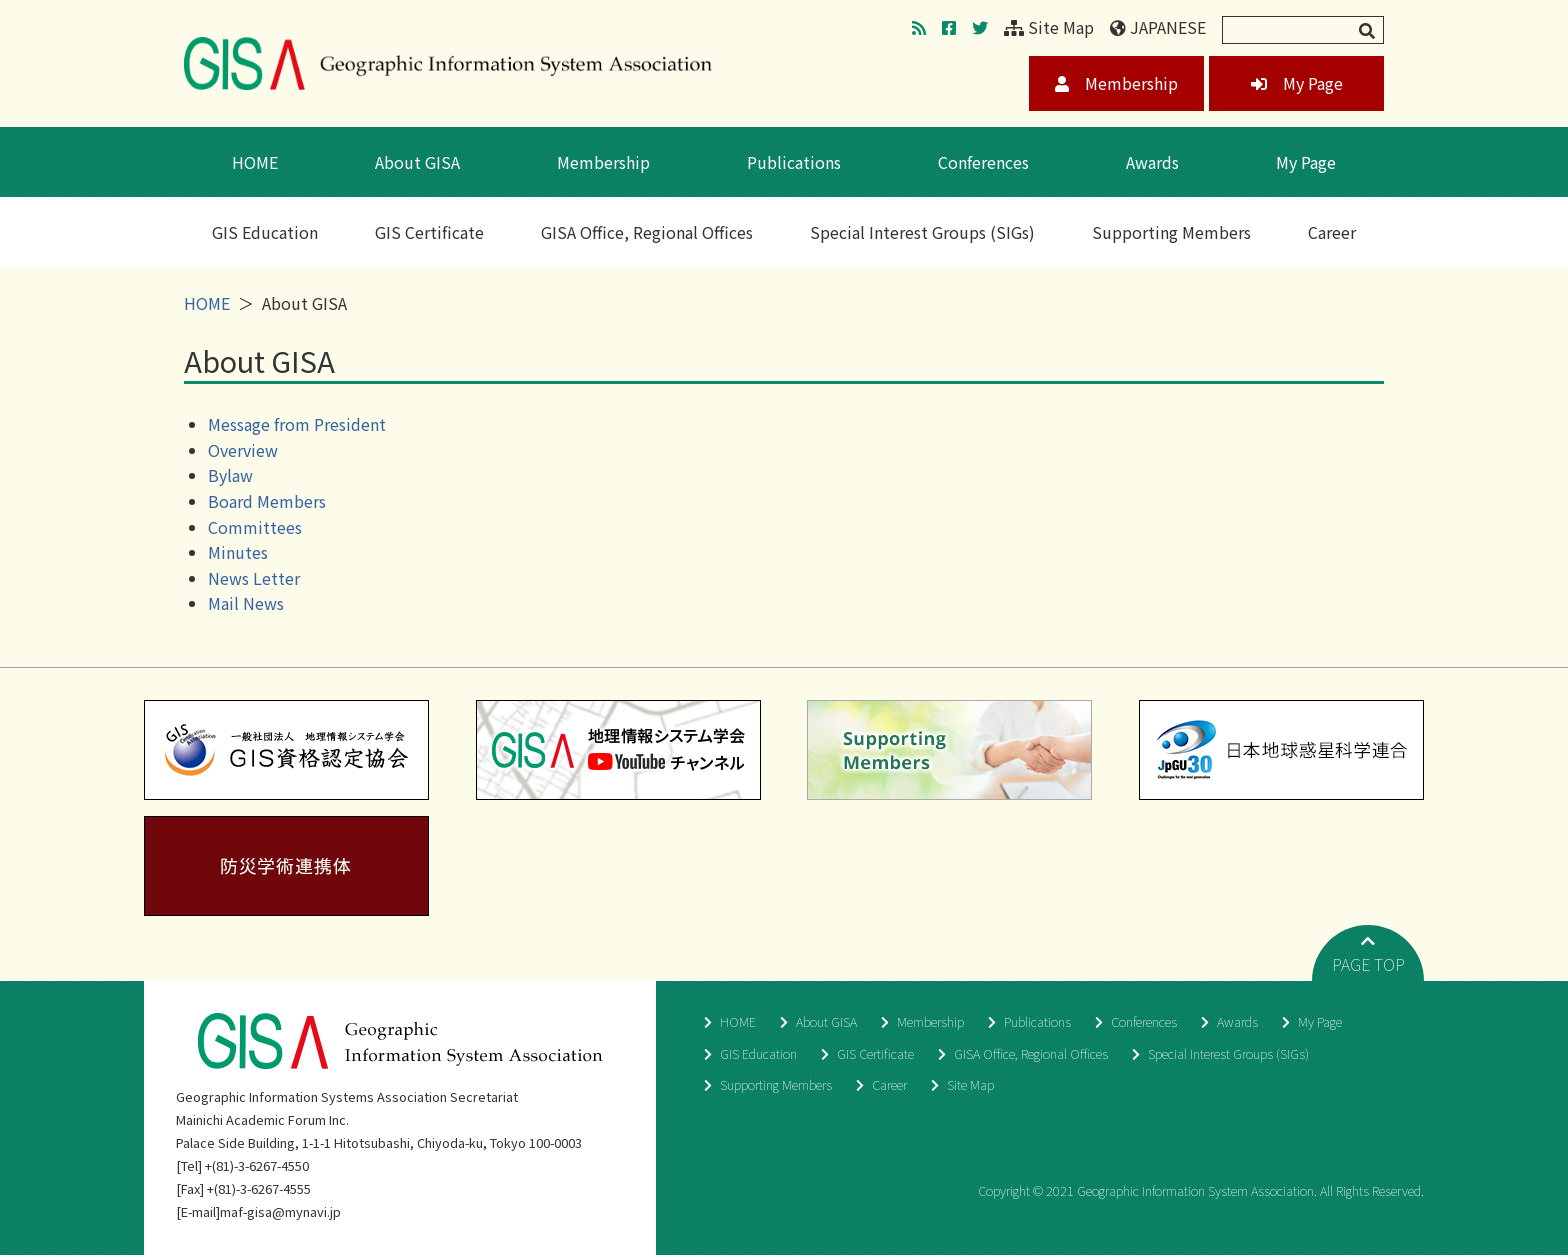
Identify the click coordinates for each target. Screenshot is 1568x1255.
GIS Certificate (429, 232)
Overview (243, 450)
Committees (255, 527)
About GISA (417, 162)
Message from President (297, 424)
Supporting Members (1171, 232)
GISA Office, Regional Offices (647, 232)
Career (1332, 232)
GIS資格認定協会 (286, 750)
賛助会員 (949, 750)
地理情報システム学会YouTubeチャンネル (618, 750)
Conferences (983, 162)
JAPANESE (1158, 27)
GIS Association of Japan (448, 63)
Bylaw (230, 475)
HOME (255, 162)
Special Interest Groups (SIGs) (922, 232)
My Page (1297, 83)
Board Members (267, 501)
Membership (1116, 83)
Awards (1152, 162)
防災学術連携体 (286, 866)
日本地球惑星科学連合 (1281, 750)
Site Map (1049, 27)
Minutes (238, 552)
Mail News (246, 603)
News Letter (254, 578)
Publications (794, 162)
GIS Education (265, 232)
